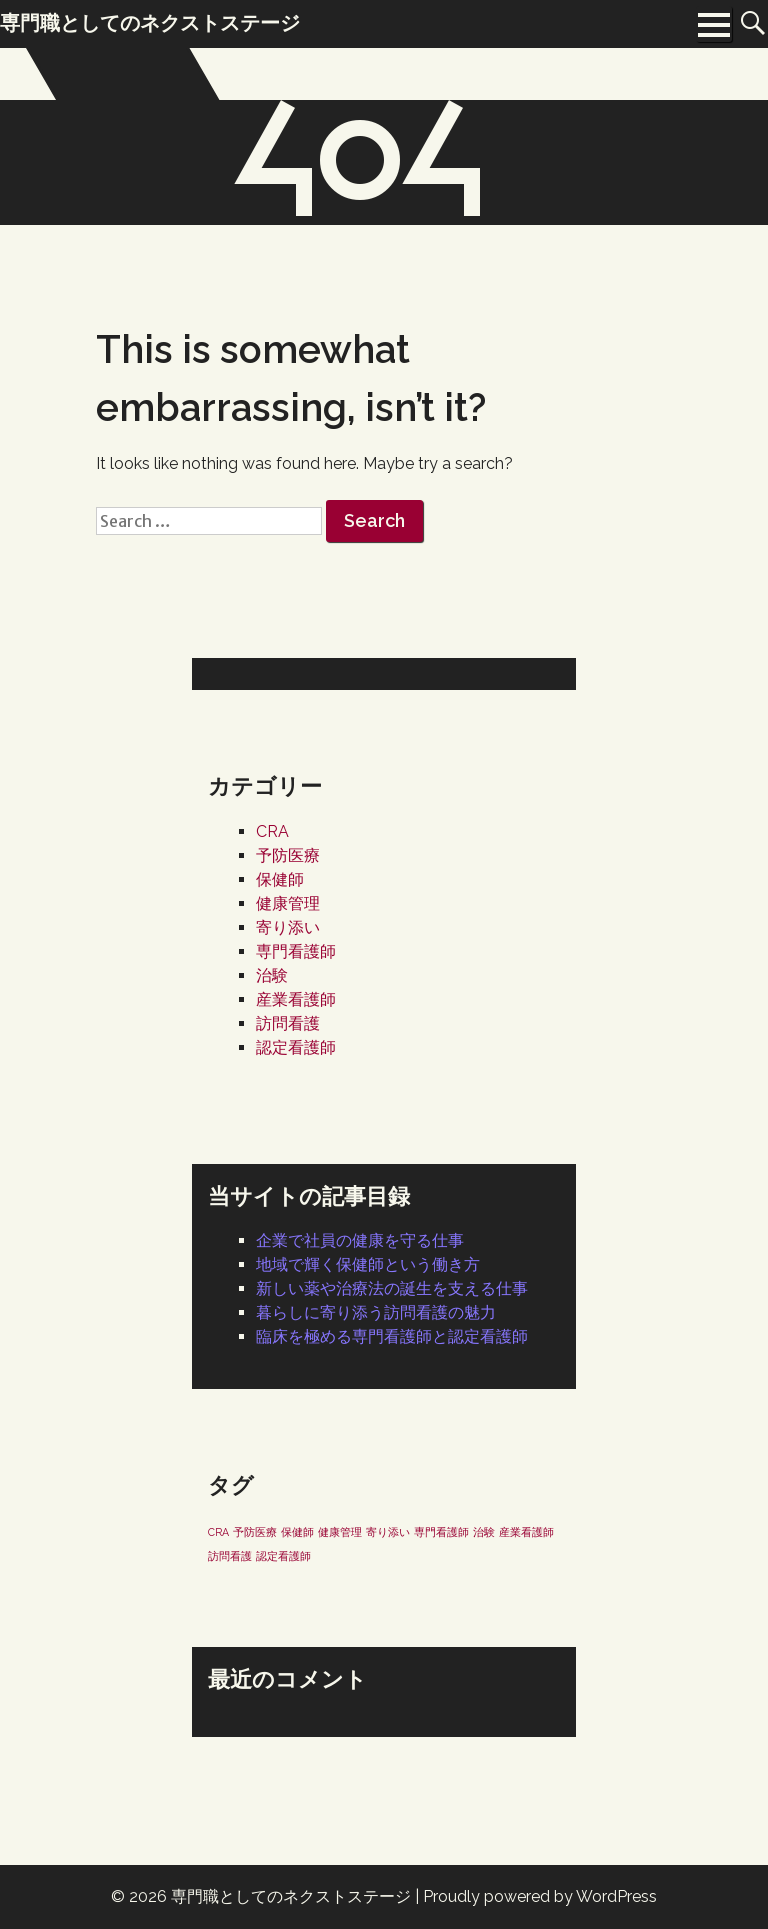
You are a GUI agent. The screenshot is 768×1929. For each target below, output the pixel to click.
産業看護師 (296, 999)
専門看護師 (296, 951)
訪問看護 (288, 1023)
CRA (272, 831)
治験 (272, 975)
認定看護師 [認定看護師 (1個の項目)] (283, 1556)
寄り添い (288, 927)
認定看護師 (296, 1047)
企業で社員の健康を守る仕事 (360, 1240)
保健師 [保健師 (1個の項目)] (297, 1532)
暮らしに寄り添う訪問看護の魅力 (376, 1312)
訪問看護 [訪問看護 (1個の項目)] (230, 1556)
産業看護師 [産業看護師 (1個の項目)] (526, 1532)
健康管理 (288, 903)
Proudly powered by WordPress (540, 1896)
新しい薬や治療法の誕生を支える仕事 (392, 1288)
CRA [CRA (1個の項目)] (218, 1532)
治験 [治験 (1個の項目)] (484, 1532)
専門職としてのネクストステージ (291, 1896)
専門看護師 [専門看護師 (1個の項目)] (441, 1532)
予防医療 (288, 855)
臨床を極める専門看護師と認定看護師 (392, 1336)
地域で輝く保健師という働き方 (368, 1264)
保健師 (280, 879)
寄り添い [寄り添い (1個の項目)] (388, 1532)
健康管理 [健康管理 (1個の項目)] (340, 1532)
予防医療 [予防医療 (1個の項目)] (255, 1532)
